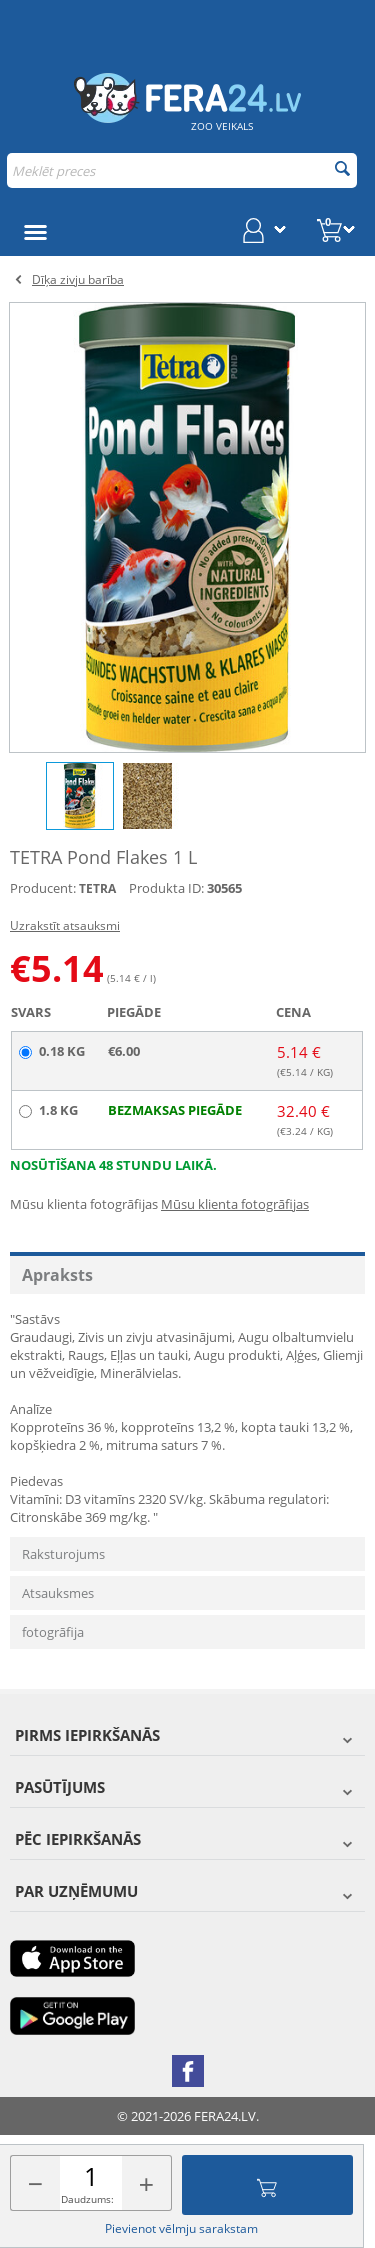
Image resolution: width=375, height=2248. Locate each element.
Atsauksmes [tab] (58, 1593)
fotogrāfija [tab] (53, 1632)
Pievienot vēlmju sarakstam (181, 2228)
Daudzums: (87, 2199)
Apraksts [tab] (57, 1275)
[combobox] (182, 170)
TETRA (97, 888)
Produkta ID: (166, 888)
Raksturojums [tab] (63, 1554)
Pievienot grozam (267, 2185)
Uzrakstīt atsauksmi (65, 925)
